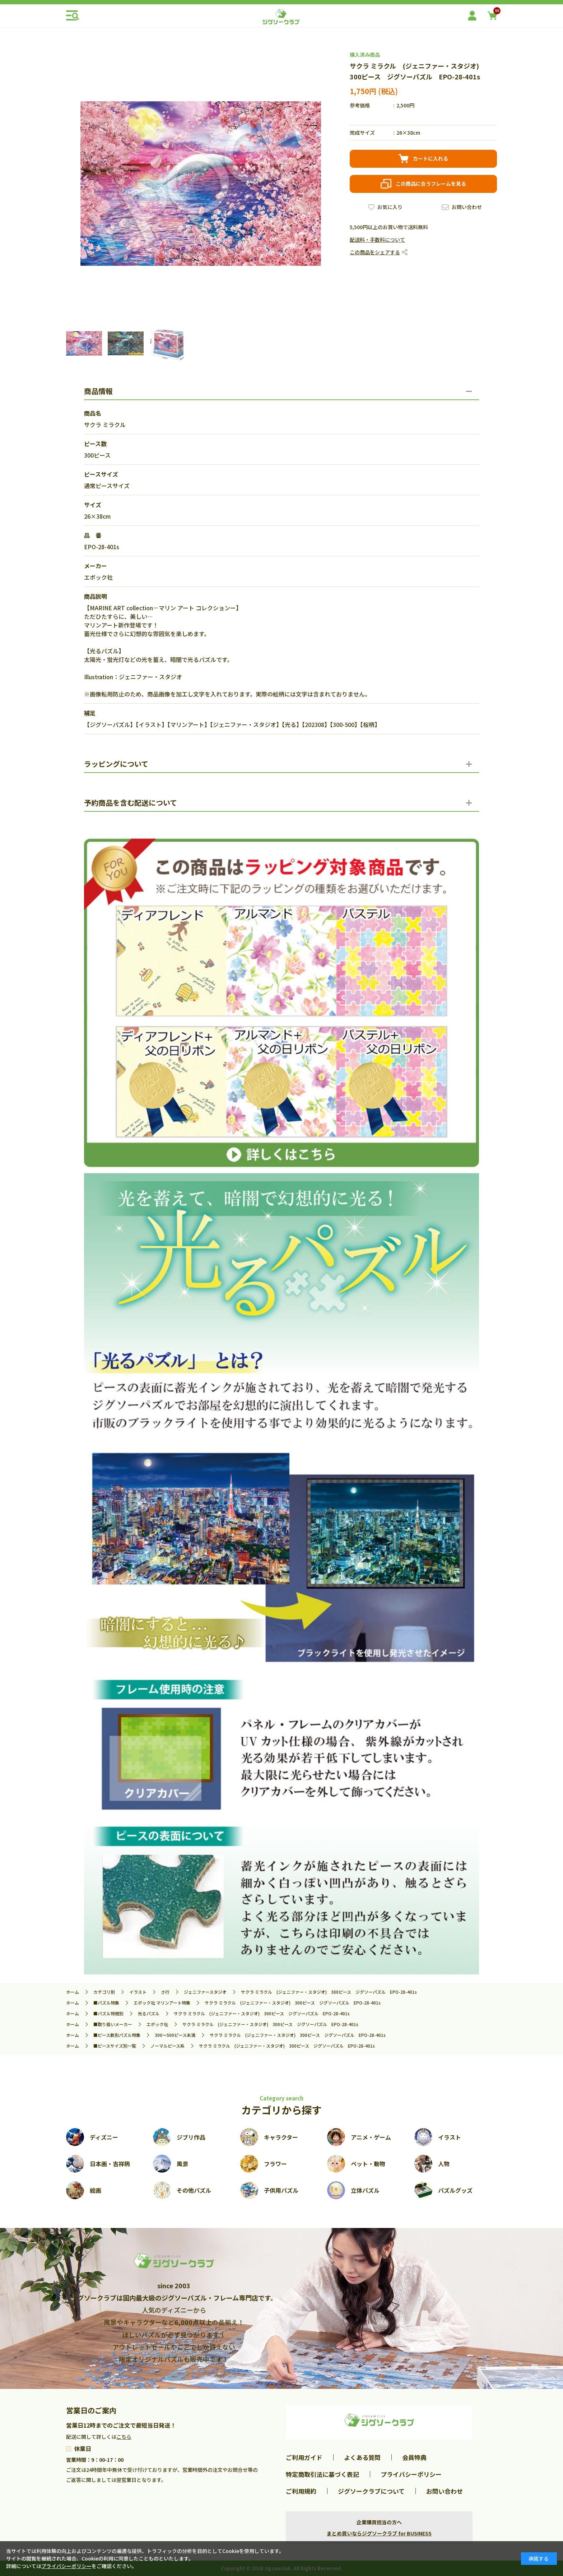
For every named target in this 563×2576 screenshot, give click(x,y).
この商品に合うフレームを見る (431, 183)
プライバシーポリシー (411, 2474)
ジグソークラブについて (371, 2491)
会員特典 (414, 2457)
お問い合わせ (467, 206)
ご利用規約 (301, 2491)
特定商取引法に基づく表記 (322, 2474)
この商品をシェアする (375, 252)
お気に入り (390, 206)
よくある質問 (362, 2457)
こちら (123, 2436)
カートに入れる (430, 158)
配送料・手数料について (377, 239)
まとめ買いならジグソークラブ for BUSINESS (379, 2533)
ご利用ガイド (304, 2457)
